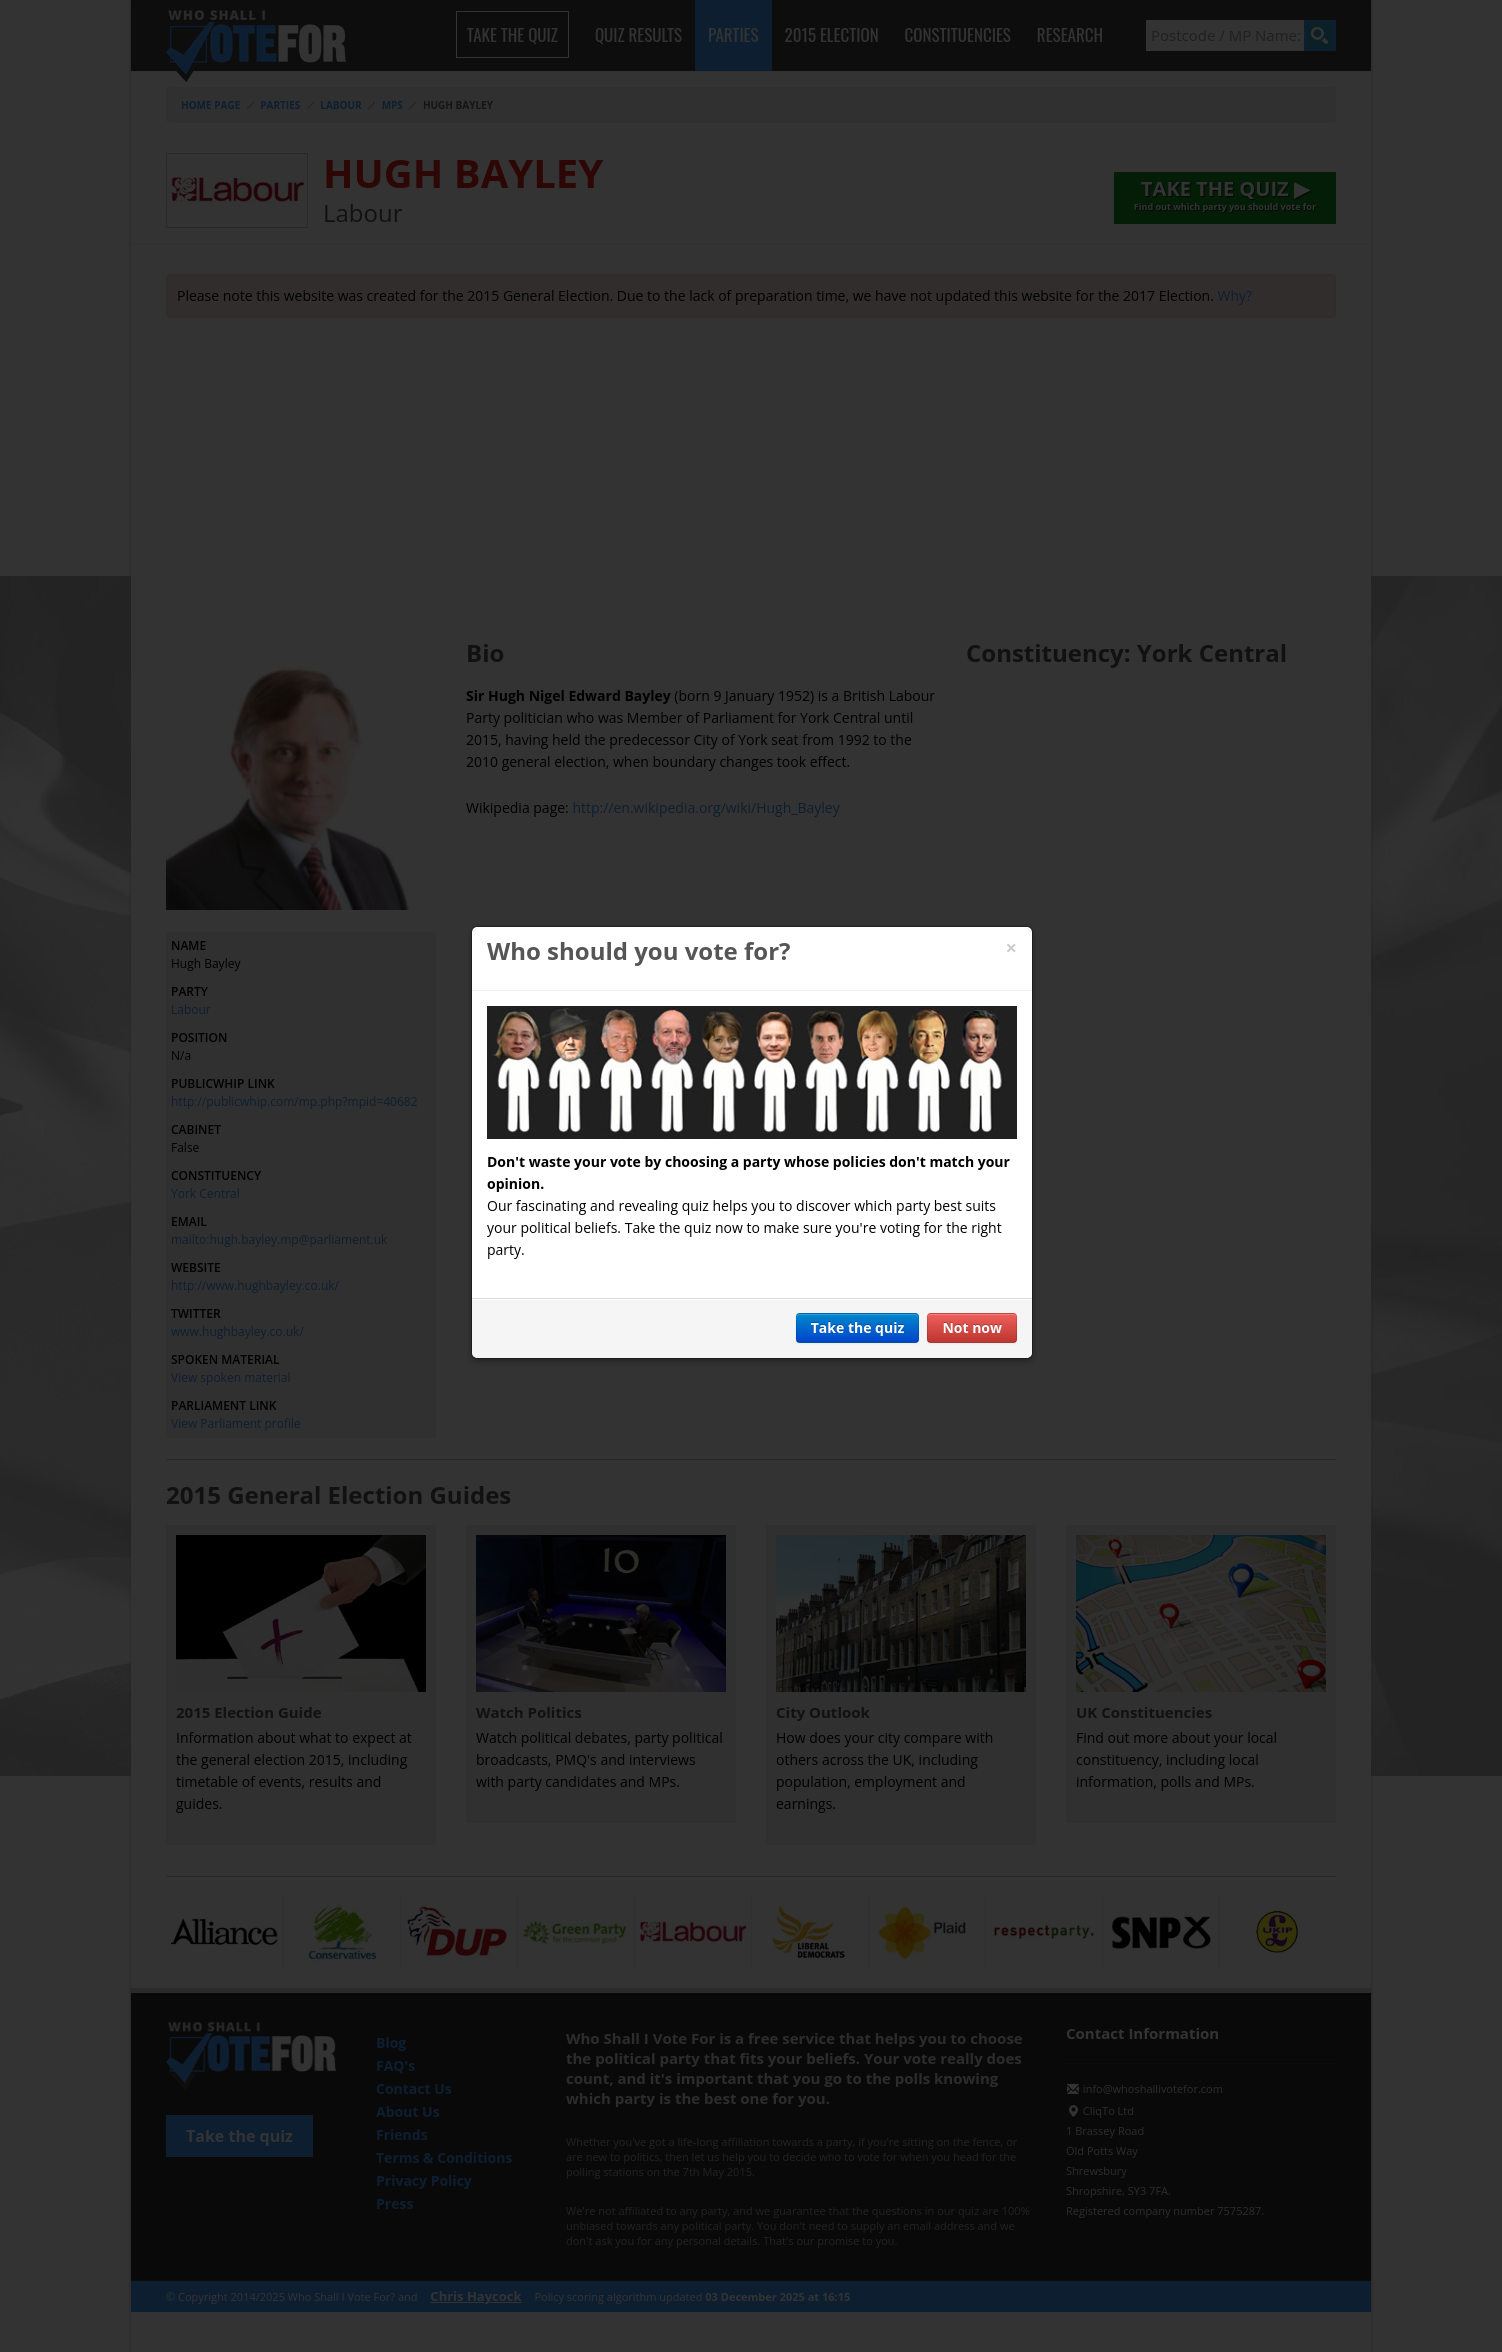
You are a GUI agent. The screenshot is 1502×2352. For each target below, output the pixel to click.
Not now (972, 1327)
